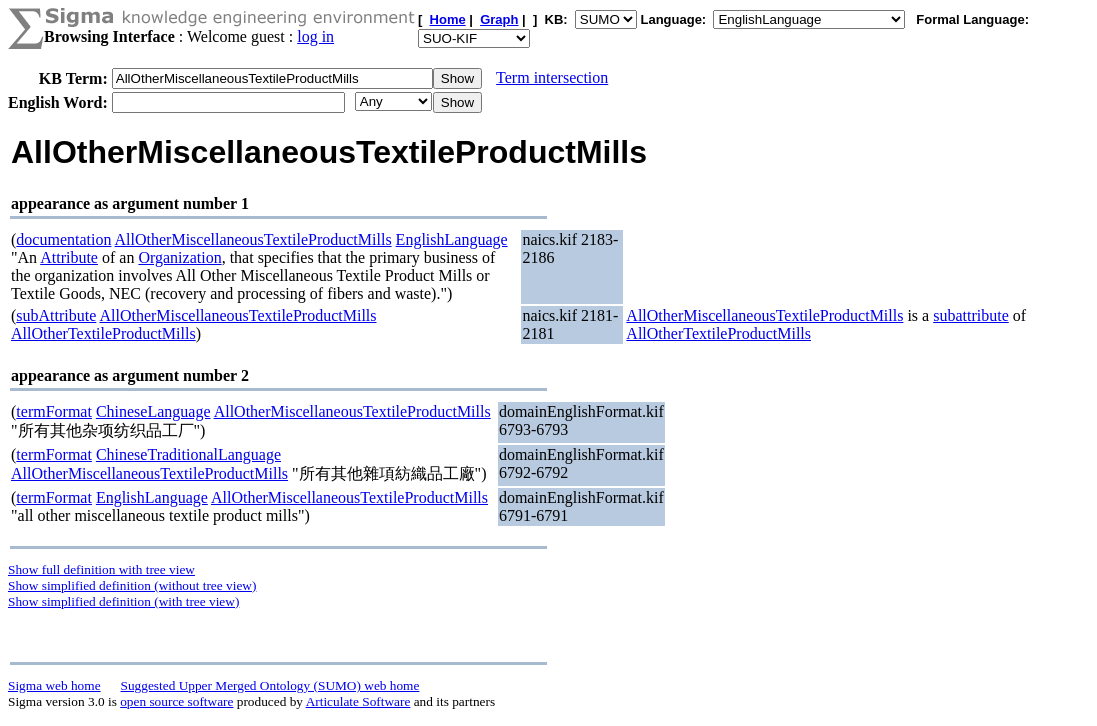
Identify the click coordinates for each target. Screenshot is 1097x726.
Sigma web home (54, 685)
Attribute (69, 257)
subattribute (971, 315)
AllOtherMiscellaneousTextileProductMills (253, 239)
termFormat (54, 411)
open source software (176, 701)
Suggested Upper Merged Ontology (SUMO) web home (270, 685)
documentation (63, 239)
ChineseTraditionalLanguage (188, 454)
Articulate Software (358, 701)
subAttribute (56, 315)
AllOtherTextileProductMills (103, 333)
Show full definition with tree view (101, 569)
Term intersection (552, 77)
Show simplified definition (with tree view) (123, 601)
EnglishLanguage (452, 239)
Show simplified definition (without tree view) (132, 585)
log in (315, 36)
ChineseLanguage (153, 411)
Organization (179, 257)
